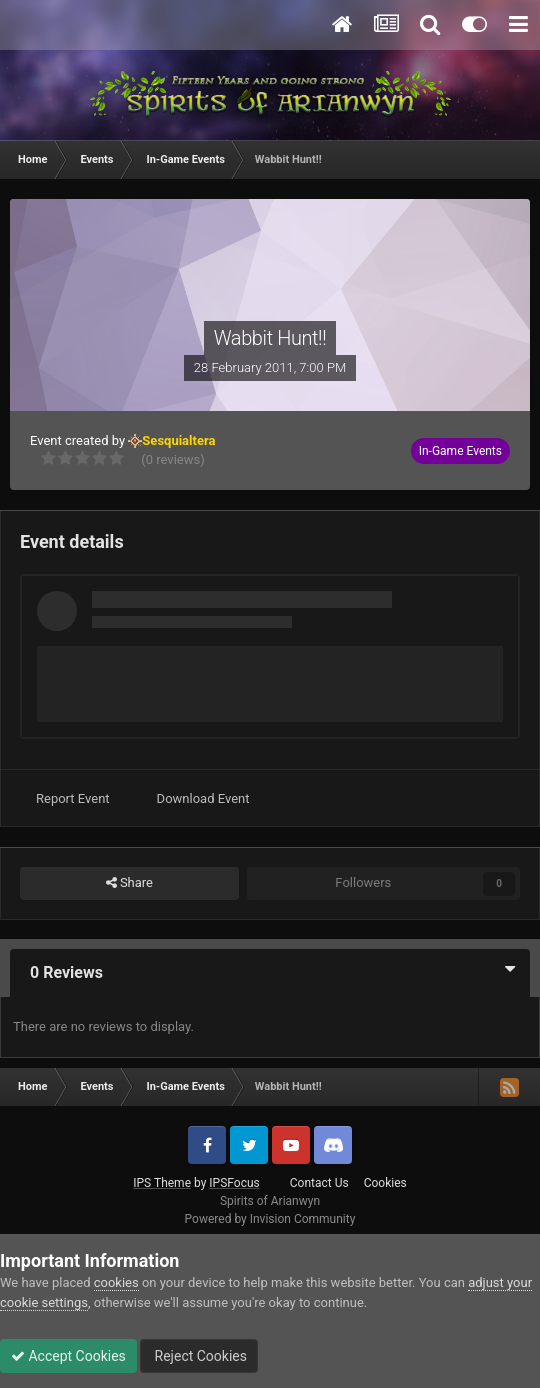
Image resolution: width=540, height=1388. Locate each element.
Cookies (385, 1183)
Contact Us (319, 1183)
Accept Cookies (68, 1356)
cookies (116, 1282)
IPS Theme (162, 1183)
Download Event (203, 798)
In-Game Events (460, 451)
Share (129, 883)
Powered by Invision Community (270, 1219)
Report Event (73, 798)
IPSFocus (234, 1183)
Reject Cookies (199, 1356)
